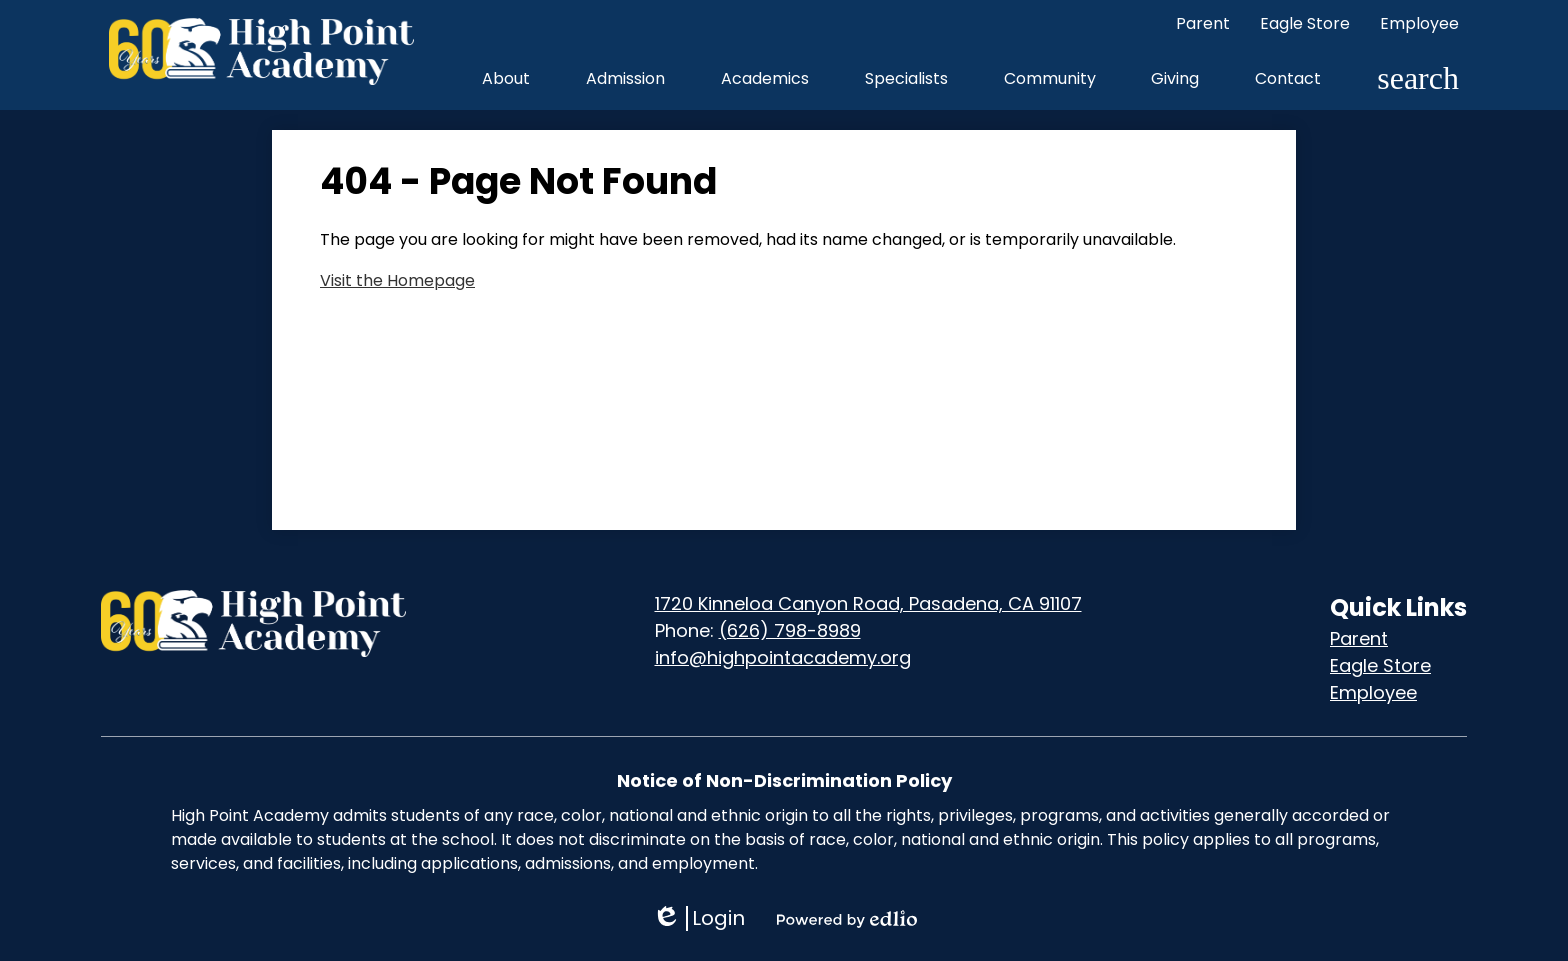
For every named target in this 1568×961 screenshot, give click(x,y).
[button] (506, 78)
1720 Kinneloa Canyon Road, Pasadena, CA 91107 (868, 603)
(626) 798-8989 (790, 630)
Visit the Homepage (397, 280)
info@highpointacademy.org (783, 657)
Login (698, 918)
